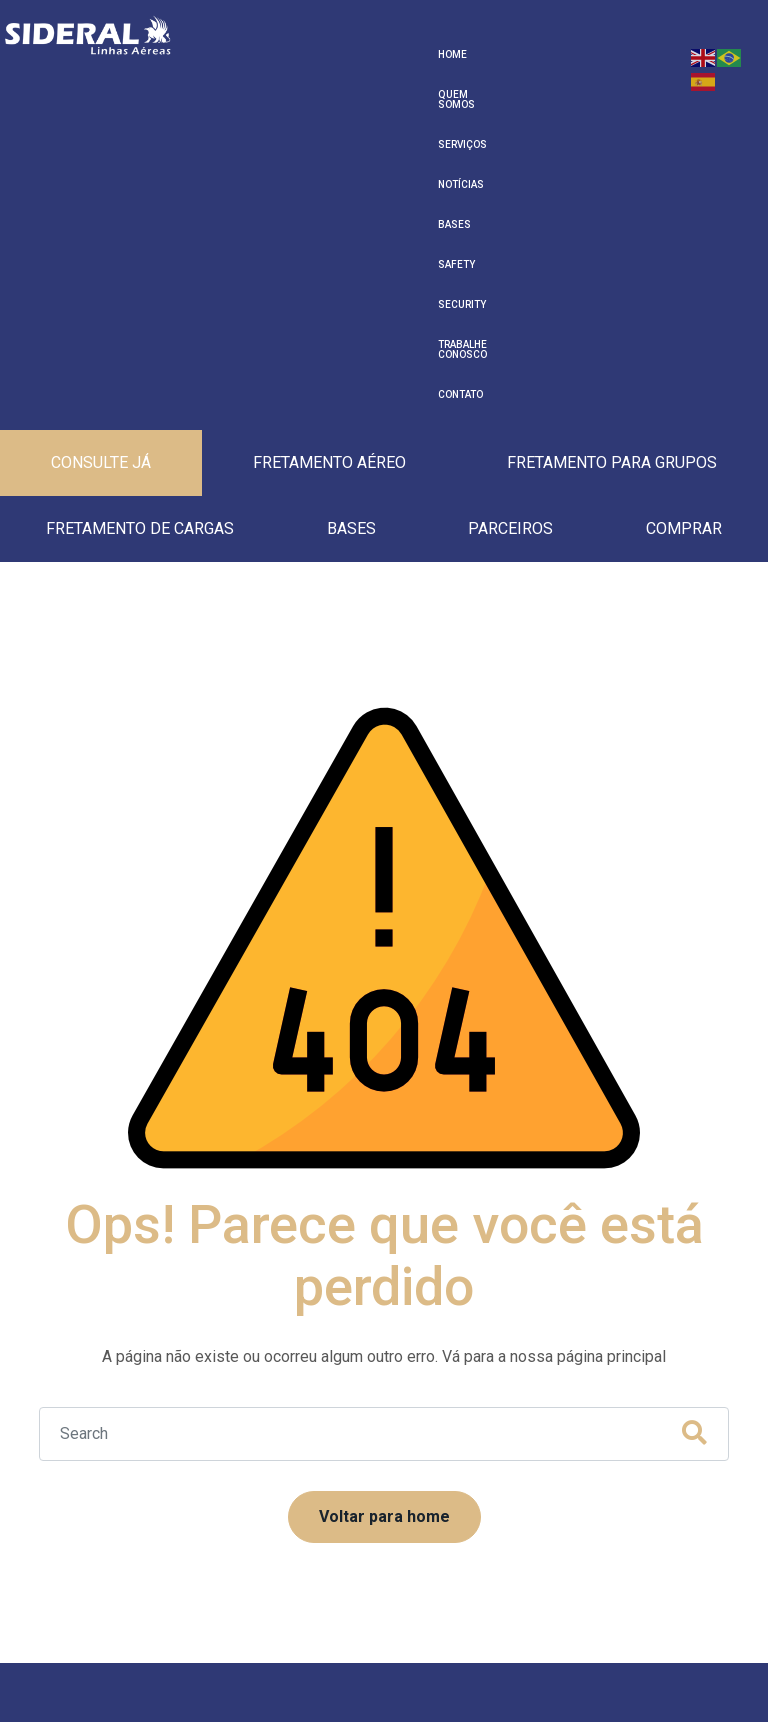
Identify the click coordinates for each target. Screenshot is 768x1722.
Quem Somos (272, 54)
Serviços (339, 54)
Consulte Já (101, 162)
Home (214, 54)
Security (536, 54)
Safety (485, 54)
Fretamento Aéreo (329, 162)
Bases (442, 54)
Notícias (395, 54)
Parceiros (510, 228)
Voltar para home (384, 1142)
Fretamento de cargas (140, 228)
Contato (222, 94)
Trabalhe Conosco (618, 54)
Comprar (684, 228)
